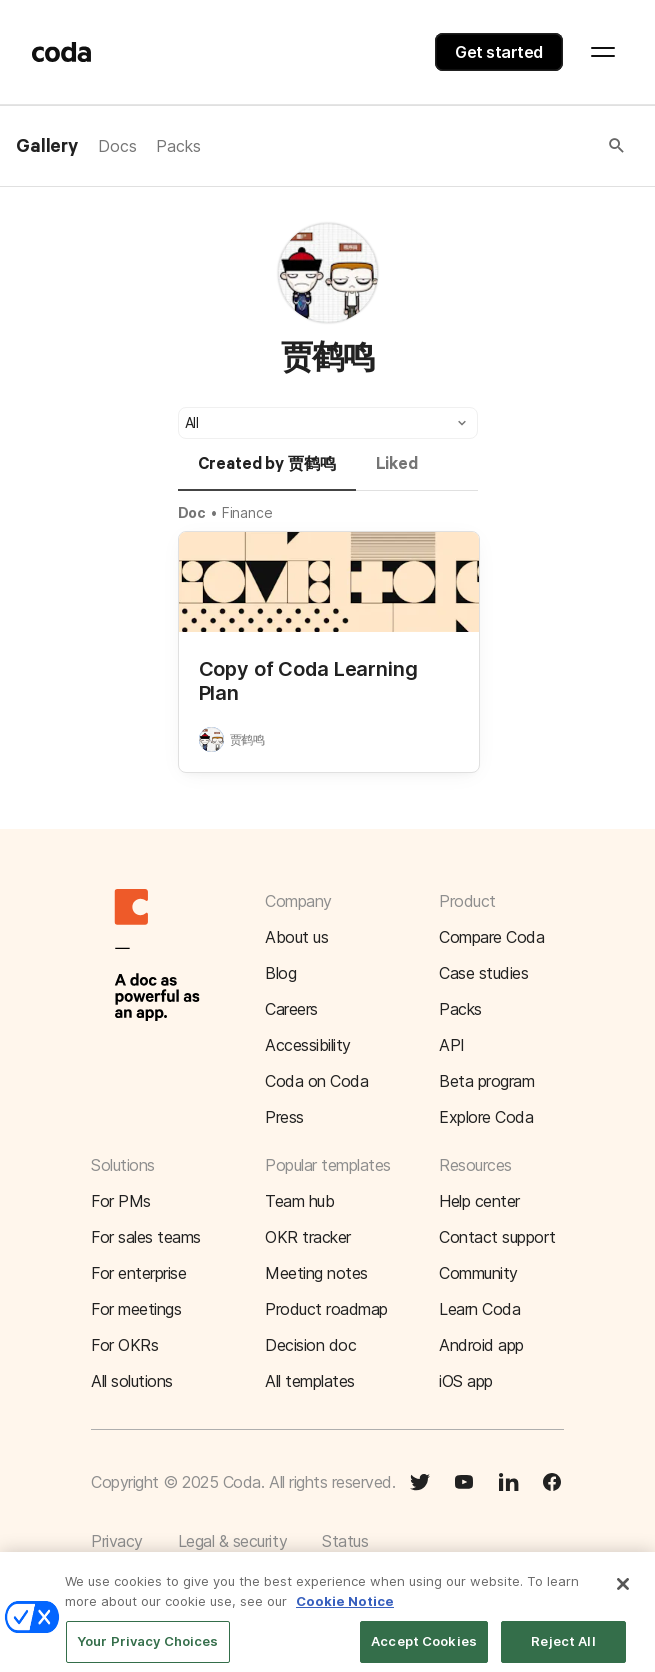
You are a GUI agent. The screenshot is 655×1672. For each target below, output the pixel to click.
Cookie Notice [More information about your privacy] (345, 1610)
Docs (117, 146)
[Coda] (62, 52)
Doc (192, 512)
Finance (247, 512)
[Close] (623, 1593)
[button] (414, 146)
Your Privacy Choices (148, 1650)
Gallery (47, 147)
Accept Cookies (424, 1650)
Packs (178, 146)
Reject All (563, 1650)
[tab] (267, 473)
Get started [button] (499, 52)
